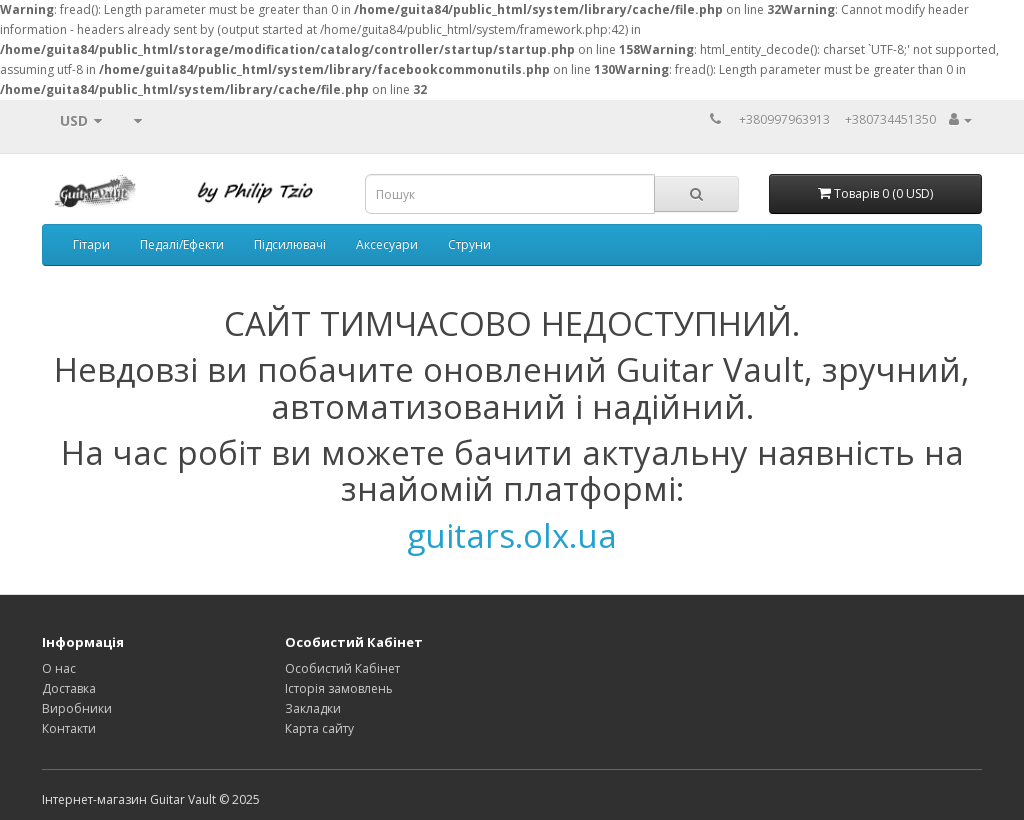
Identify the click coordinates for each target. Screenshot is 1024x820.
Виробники (77, 708)
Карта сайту (319, 728)
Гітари (91, 244)
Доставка (69, 688)
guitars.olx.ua (512, 535)
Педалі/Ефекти (182, 244)
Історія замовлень (339, 688)
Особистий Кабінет (342, 668)
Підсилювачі (290, 244)
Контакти (69, 728)
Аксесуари (387, 244)
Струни (469, 244)
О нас (59, 668)
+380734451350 (890, 119)
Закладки (313, 708)
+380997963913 (784, 119)
